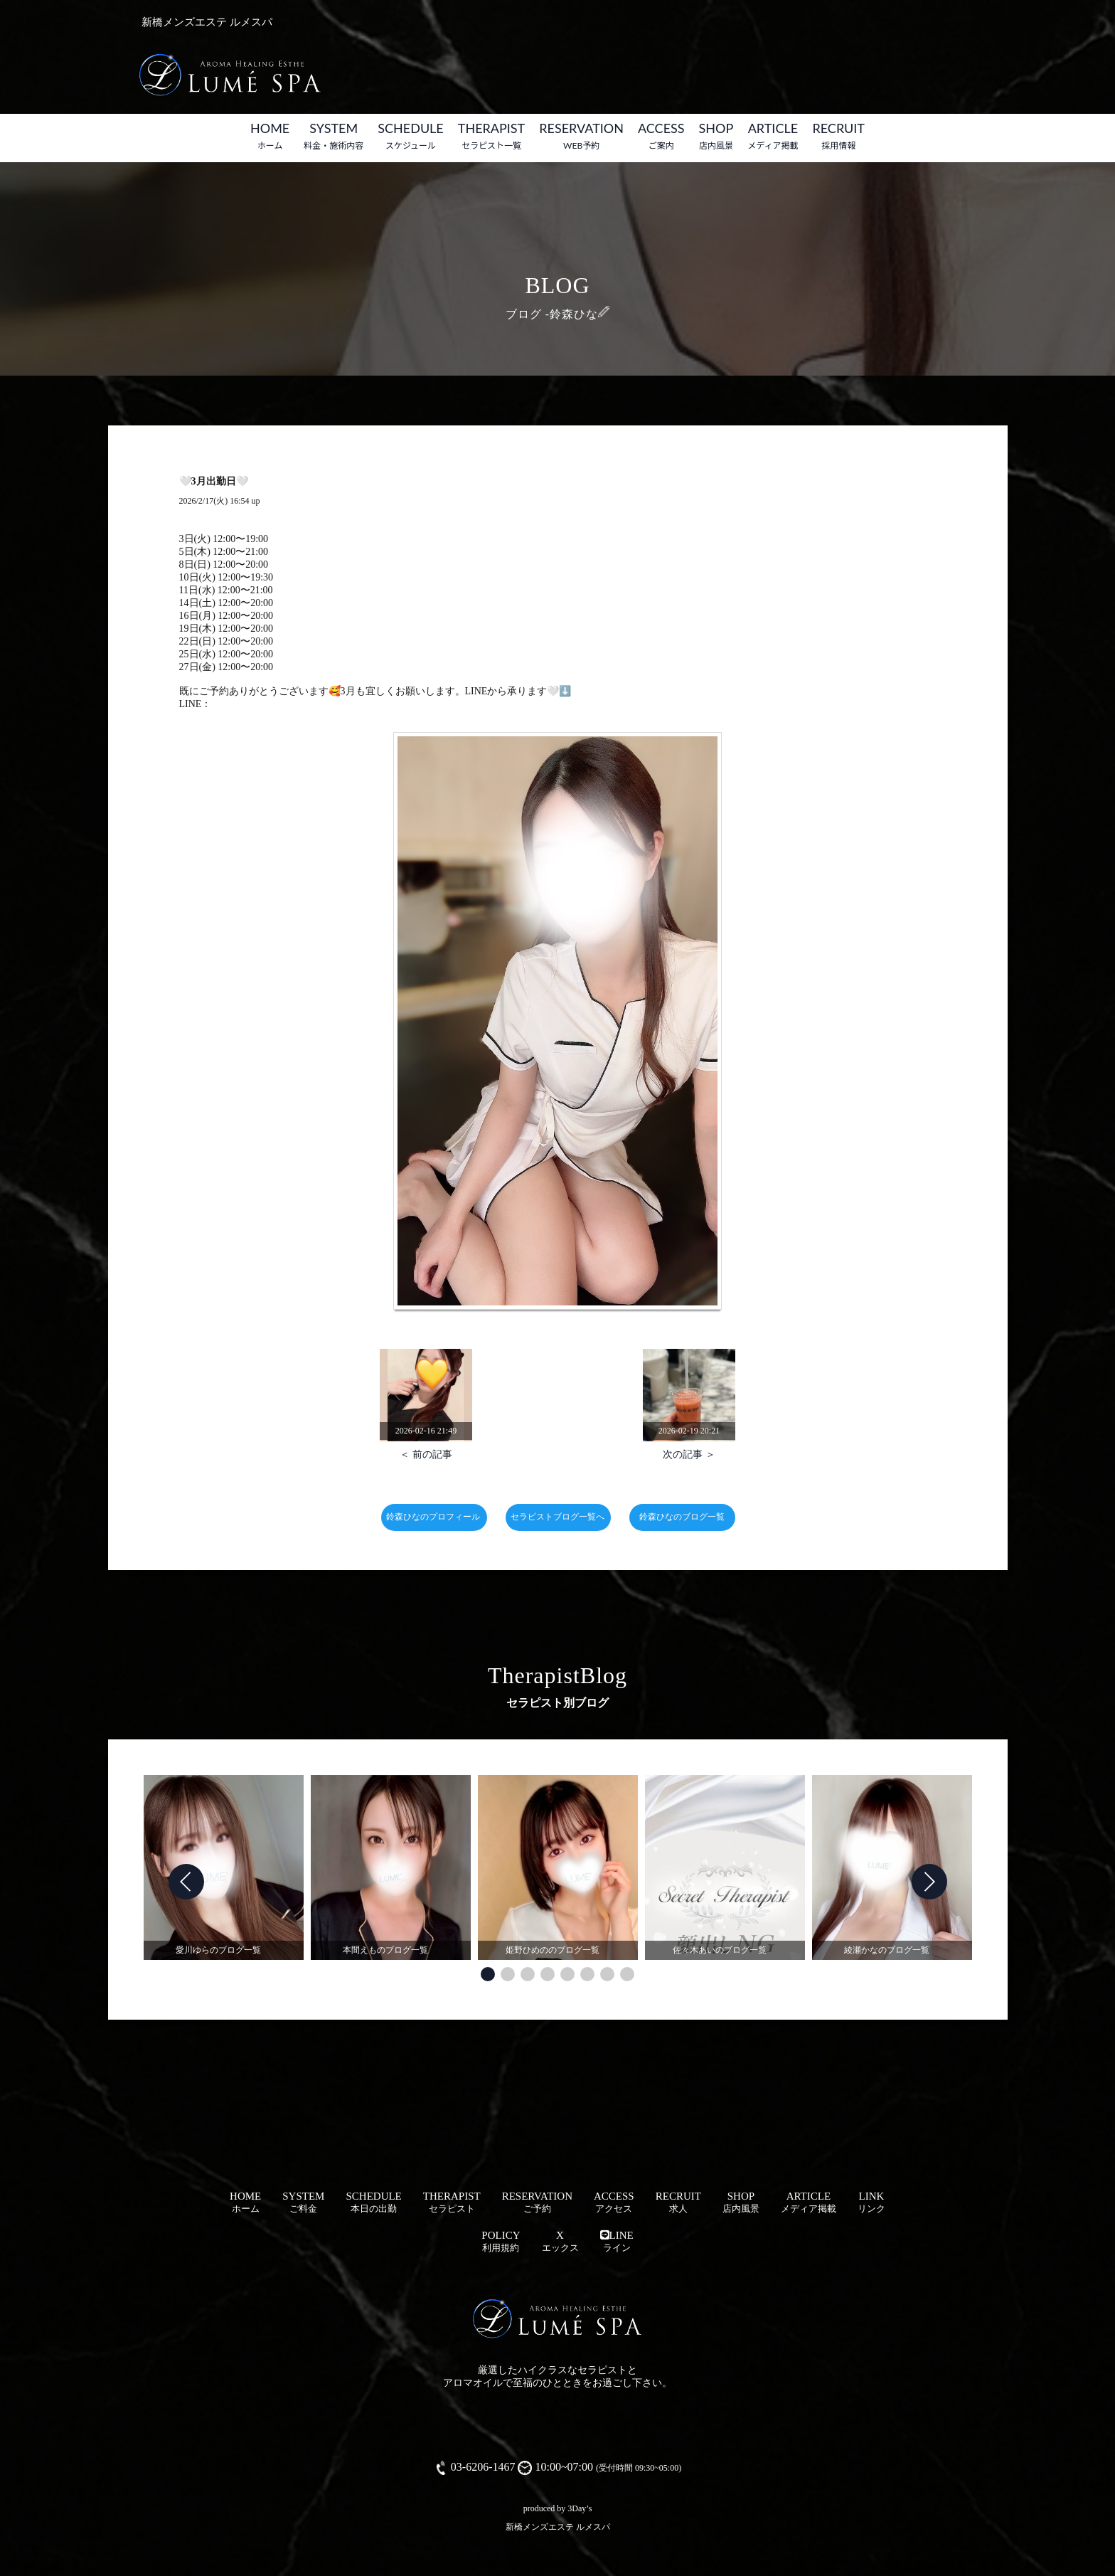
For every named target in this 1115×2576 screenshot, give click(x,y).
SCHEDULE (411, 135)
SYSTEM (333, 135)
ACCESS (661, 135)
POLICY (500, 2241)
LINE (617, 2241)
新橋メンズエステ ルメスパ (558, 2527)
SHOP (716, 135)
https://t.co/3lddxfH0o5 (257, 704)
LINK (871, 2202)
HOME (269, 135)
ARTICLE (772, 135)
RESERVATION (581, 135)
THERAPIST (491, 135)
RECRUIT (838, 135)
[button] (488, 1974)
